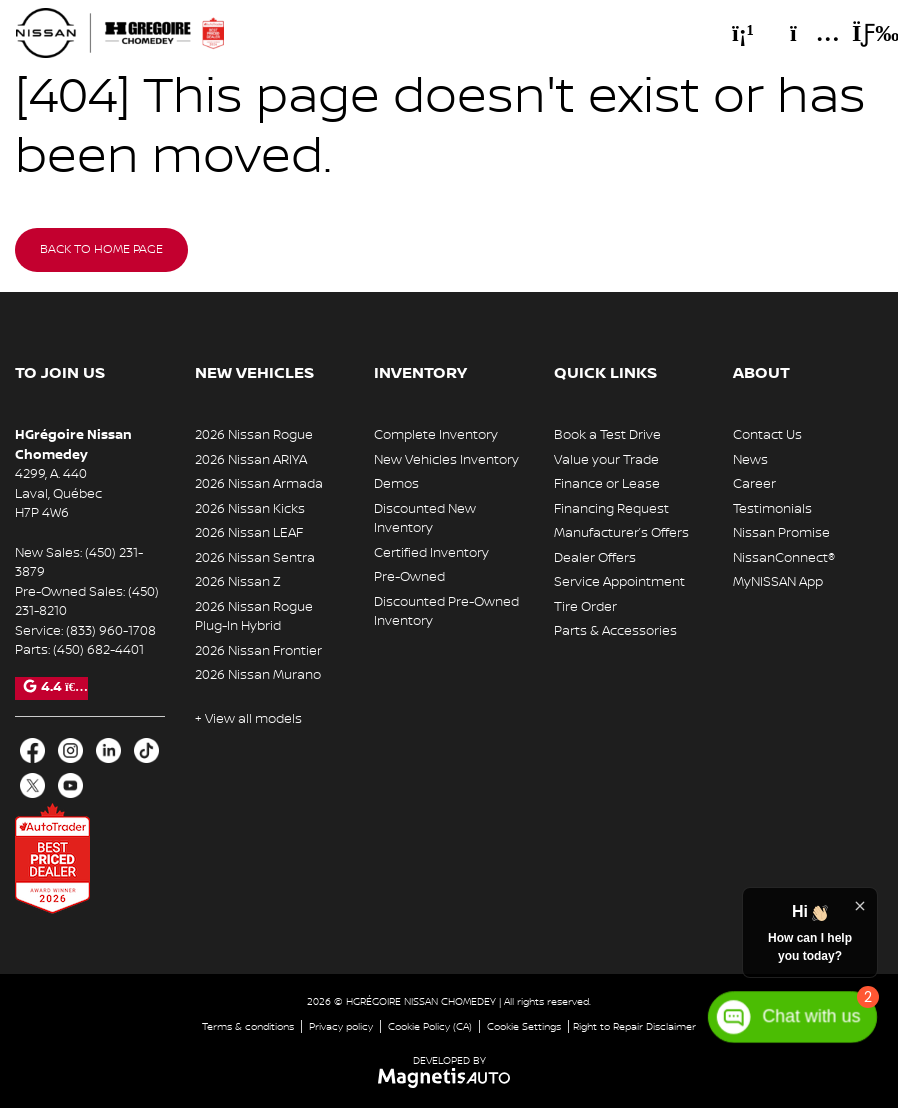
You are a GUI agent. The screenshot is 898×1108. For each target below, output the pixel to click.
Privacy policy (341, 1026)
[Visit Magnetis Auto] (449, 1077)
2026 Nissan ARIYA (251, 460)
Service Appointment (619, 582)
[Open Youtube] (70, 785)
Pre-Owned (409, 577)
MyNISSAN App (778, 582)
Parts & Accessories (615, 631)
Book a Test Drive (607, 435)
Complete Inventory (436, 435)
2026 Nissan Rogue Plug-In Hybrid (254, 617)
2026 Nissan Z (238, 582)
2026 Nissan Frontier (258, 651)
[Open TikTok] (146, 750)
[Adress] (805, 33)
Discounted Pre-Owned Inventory (446, 612)
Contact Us (767, 435)
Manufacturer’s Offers (621, 533)
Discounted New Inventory (425, 519)
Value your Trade (606, 460)
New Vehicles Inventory (446, 460)
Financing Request (611, 509)
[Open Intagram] (70, 750)
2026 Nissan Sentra (255, 558)
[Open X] (32, 785)
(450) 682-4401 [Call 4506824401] (98, 650)
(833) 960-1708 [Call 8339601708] (111, 631)
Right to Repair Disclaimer (634, 1026)
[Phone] (743, 33)
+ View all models (248, 719)
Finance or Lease (607, 484)
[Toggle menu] (859, 33)
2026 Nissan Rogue (254, 435)
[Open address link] (58, 493)
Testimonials (772, 509)
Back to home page (101, 249)
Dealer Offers (595, 558)
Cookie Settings (524, 1026)
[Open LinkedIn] (108, 750)
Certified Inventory (431, 553)
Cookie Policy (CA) (430, 1026)
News (750, 460)
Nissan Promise (781, 533)
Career (754, 484)
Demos (396, 484)
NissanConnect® (784, 558)
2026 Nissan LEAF (249, 533)
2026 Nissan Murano (258, 675)
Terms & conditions (248, 1026)
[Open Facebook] (32, 750)
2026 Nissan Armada (259, 484)
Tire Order (585, 607)
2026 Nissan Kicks (250, 509)
